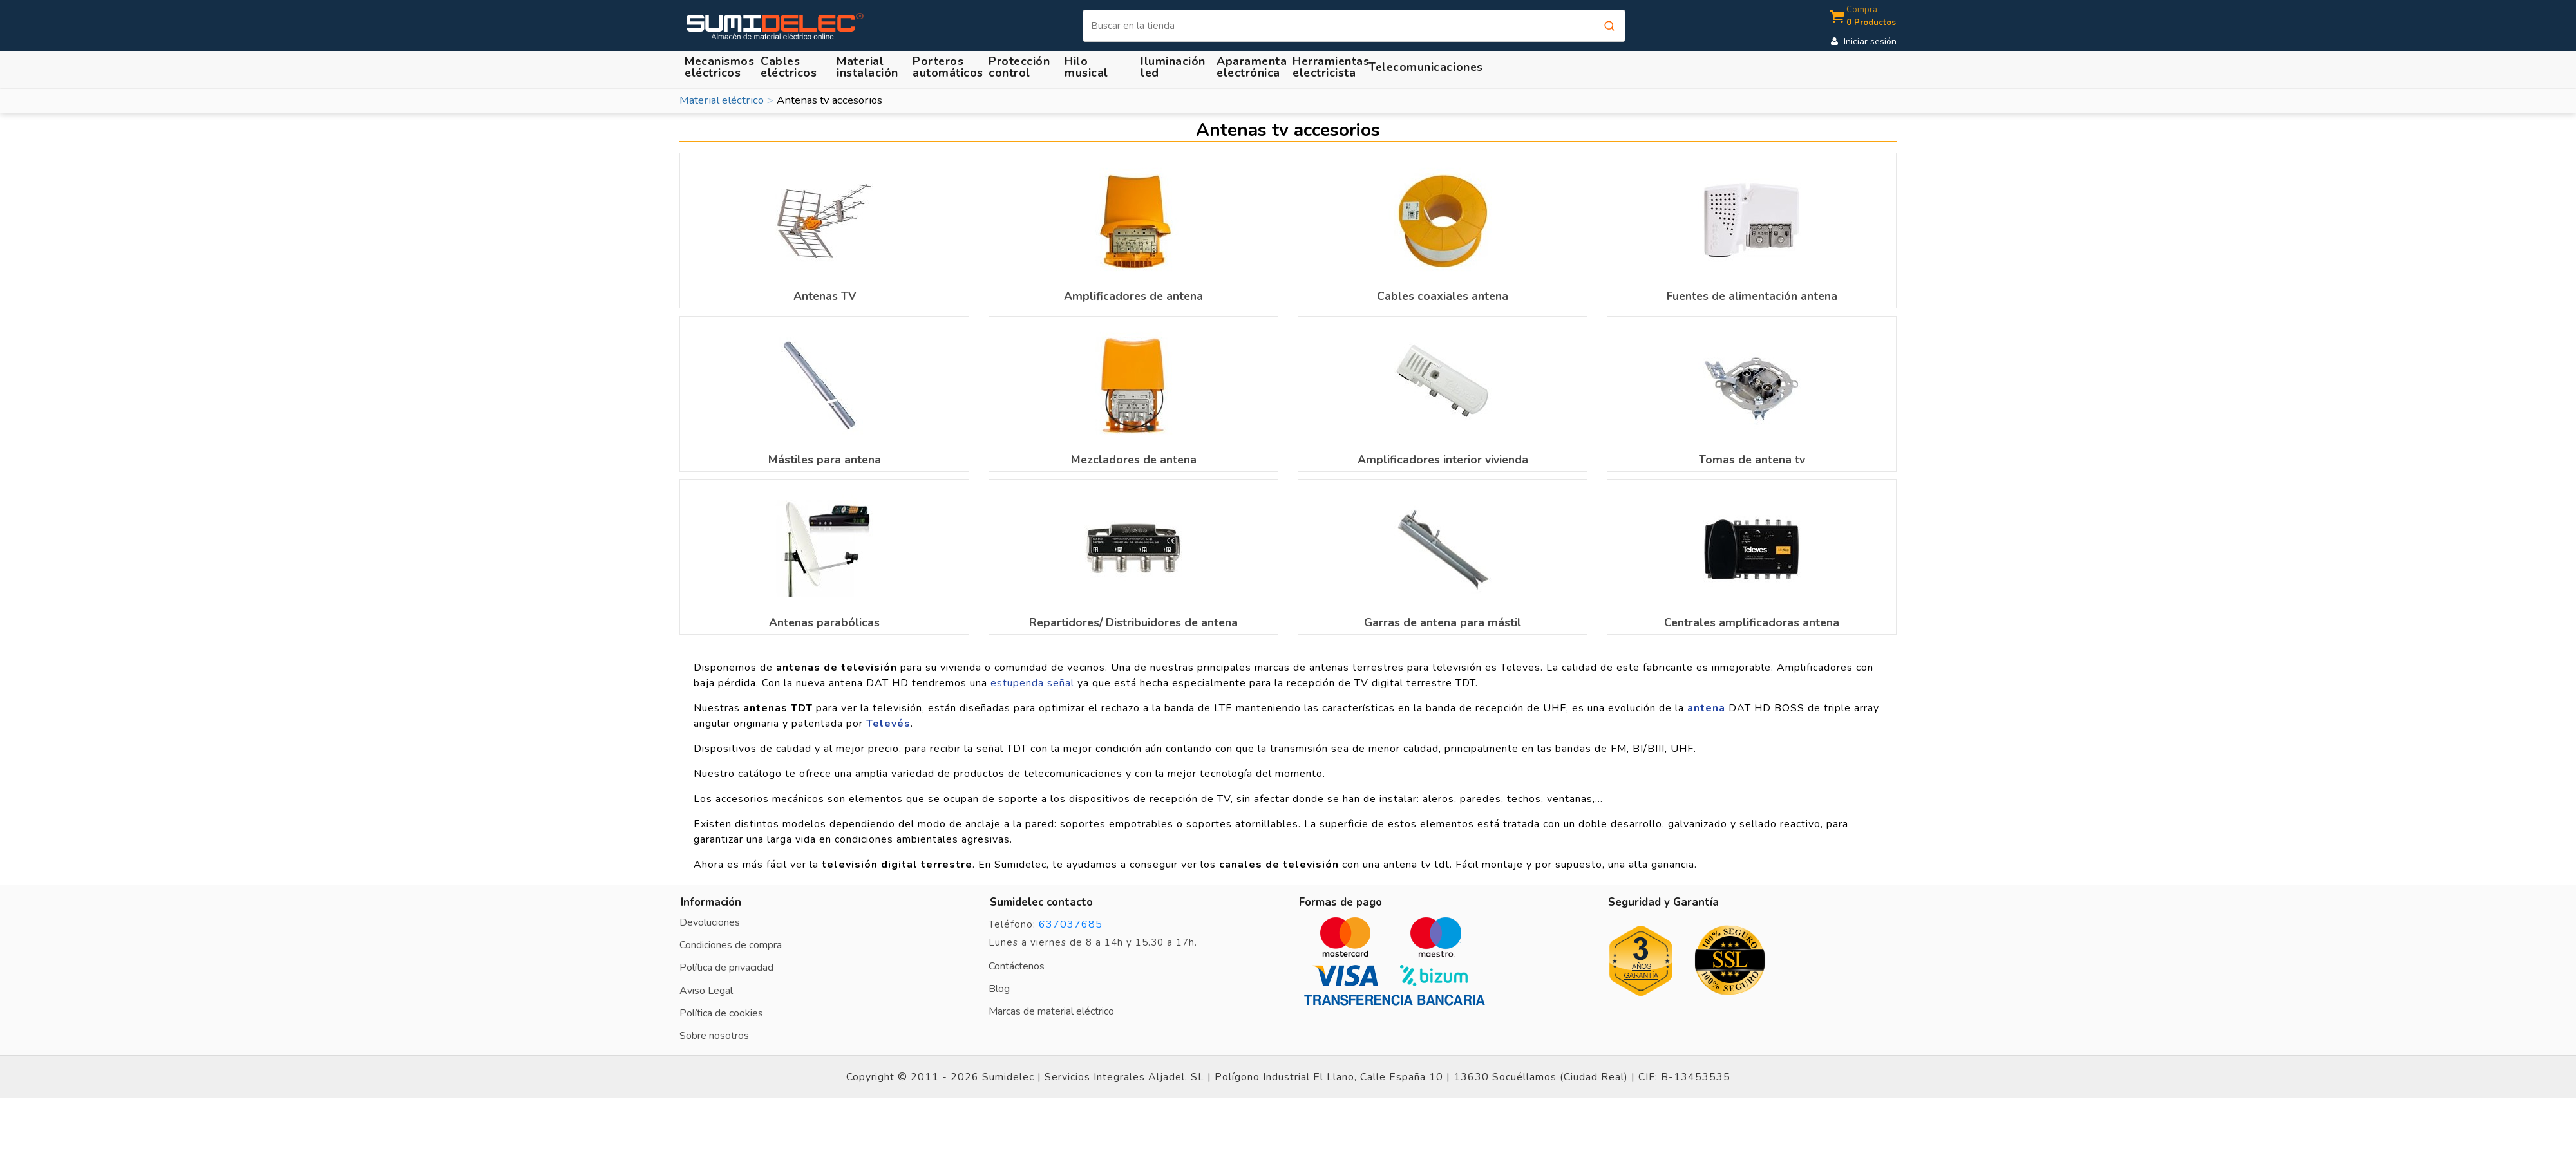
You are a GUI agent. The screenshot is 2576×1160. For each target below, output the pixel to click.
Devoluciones (709, 922)
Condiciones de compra (730, 945)
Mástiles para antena (824, 459)
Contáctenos (1017, 966)
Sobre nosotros (714, 1036)
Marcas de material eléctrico (1051, 1011)
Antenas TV (824, 296)
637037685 (1071, 924)
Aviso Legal (706, 991)
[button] (869, 67)
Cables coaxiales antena (1442, 296)
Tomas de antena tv (1752, 459)
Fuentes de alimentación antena (1752, 296)
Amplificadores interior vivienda (1443, 459)
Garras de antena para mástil (1442, 622)
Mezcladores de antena (1134, 459)
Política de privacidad (726, 967)
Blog (999, 989)
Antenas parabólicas (824, 622)
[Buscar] (1354, 26)
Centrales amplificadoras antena (1751, 622)
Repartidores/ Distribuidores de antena (1133, 622)
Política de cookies (721, 1013)
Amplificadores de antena (1133, 296)
